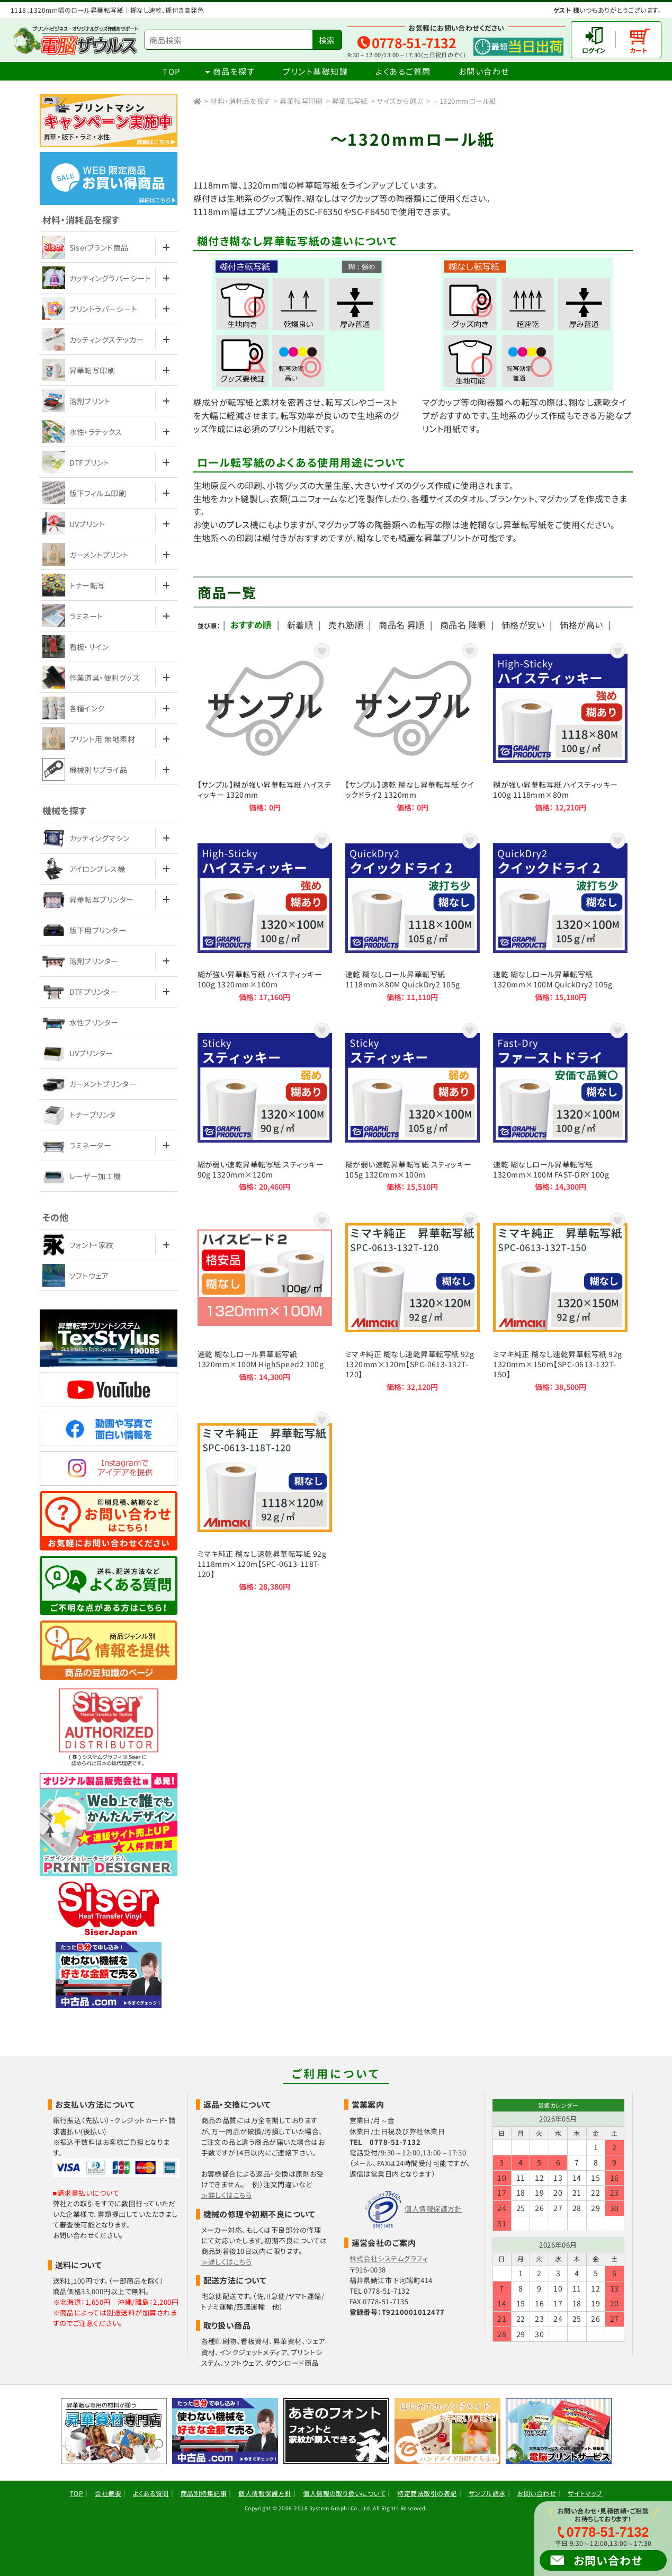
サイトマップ (585, 2493)
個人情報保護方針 (433, 2209)
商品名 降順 (463, 624)
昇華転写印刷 (301, 101)
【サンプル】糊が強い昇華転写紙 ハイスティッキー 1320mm (265, 726)
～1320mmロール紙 (464, 101)
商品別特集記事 (204, 2493)
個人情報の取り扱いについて (344, 2493)
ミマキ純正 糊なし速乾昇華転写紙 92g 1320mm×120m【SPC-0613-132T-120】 (412, 1301)
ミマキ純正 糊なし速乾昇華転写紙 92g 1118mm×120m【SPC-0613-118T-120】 (265, 1500)
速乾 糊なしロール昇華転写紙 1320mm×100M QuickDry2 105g (560, 916)
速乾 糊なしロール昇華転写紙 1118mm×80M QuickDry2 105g (412, 916)
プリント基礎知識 (315, 71)
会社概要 (108, 2493)
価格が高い (581, 624)
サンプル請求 (487, 2493)
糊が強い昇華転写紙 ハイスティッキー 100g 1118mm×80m (560, 726)
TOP (172, 71)
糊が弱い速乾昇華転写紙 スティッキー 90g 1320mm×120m (265, 1105)
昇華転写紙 (350, 101)
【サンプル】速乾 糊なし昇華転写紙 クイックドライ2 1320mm (412, 726)
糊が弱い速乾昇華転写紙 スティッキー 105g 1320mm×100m (412, 1105)
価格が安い (522, 624)
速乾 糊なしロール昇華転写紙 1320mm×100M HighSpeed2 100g (265, 1301)
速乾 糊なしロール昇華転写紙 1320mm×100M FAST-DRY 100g (560, 1105)
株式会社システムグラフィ (389, 2258)
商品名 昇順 (402, 624)
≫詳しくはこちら (226, 2195)
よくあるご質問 (403, 71)
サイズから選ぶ (400, 101)
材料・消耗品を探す (240, 101)
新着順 (300, 624)
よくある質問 (151, 2493)
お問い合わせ (484, 71)
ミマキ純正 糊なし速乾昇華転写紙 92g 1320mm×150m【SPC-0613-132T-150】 (560, 1301)
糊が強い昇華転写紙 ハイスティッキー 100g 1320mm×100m (265, 916)
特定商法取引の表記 (426, 2493)
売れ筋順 (345, 624)
